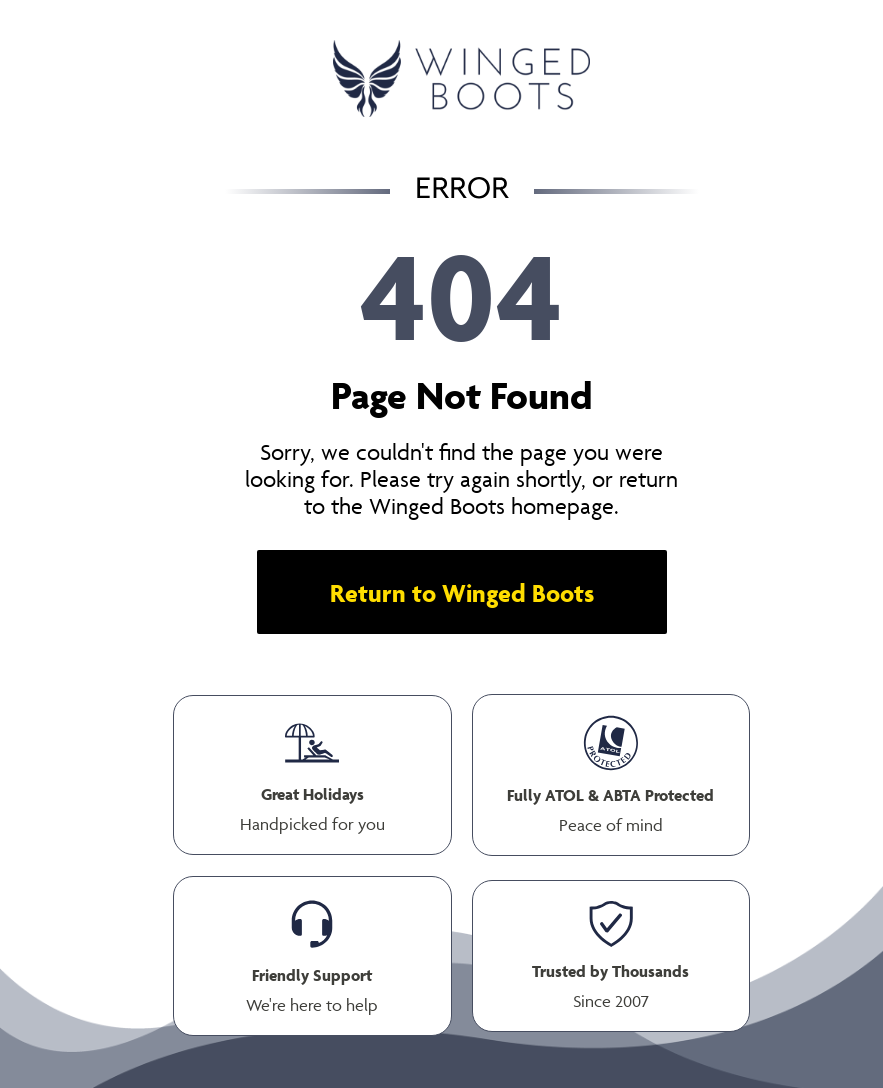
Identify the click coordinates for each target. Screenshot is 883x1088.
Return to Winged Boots (462, 592)
